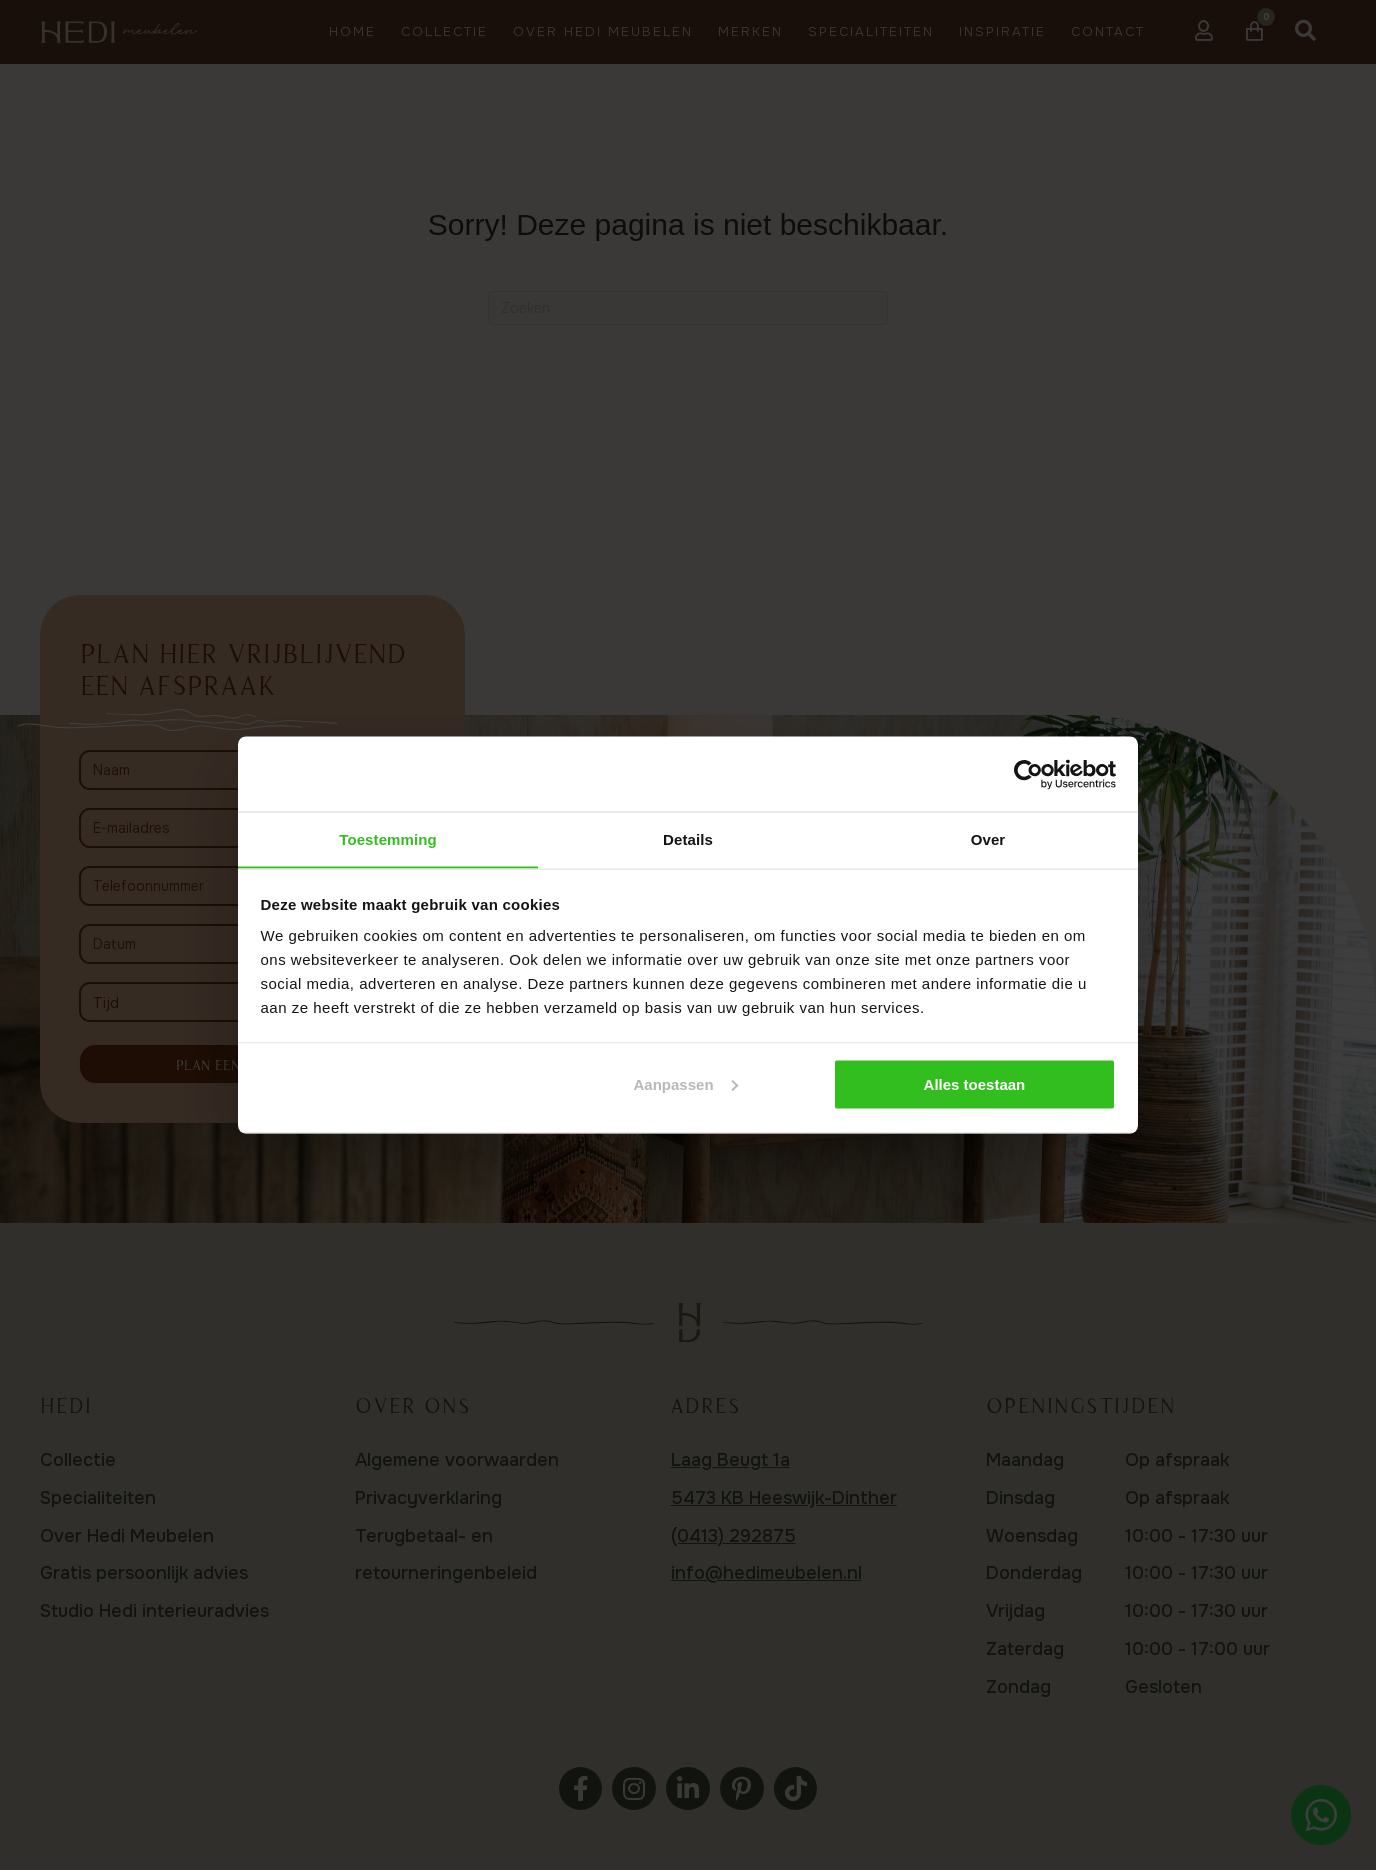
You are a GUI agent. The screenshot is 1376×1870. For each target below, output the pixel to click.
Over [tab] (988, 838)
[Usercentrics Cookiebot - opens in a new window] (1028, 774)
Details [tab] (688, 838)
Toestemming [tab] (388, 838)
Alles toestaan (975, 1084)
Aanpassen (686, 1084)
